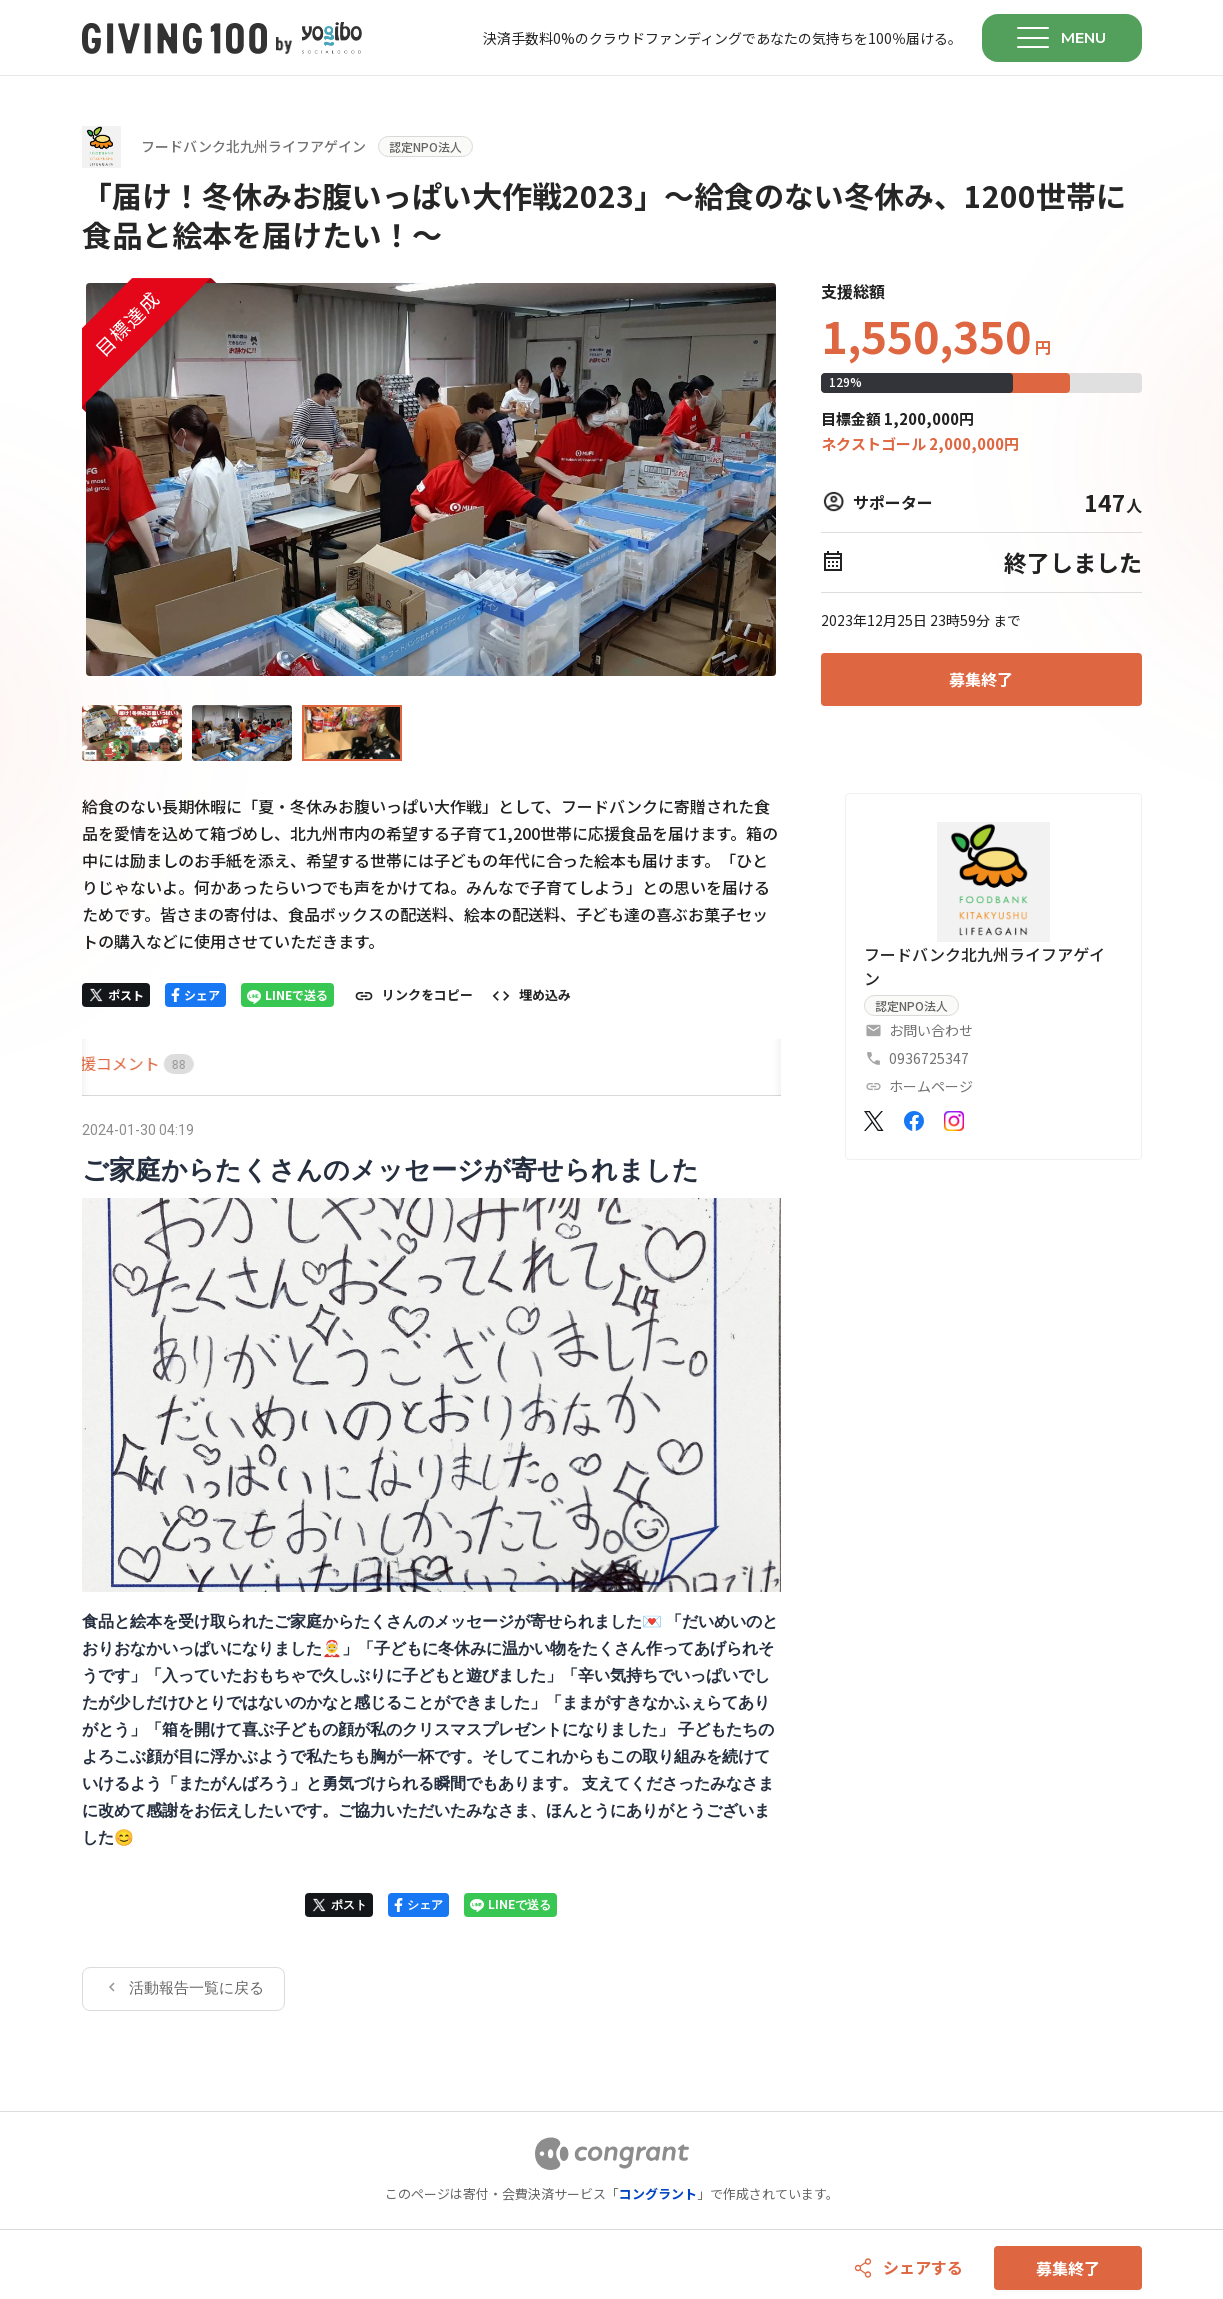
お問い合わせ (931, 1030)
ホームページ (931, 1086)
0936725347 (929, 1058)
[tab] (105, 1063)
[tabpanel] (432, 1563)
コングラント (658, 2193)
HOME (105, 1063)
